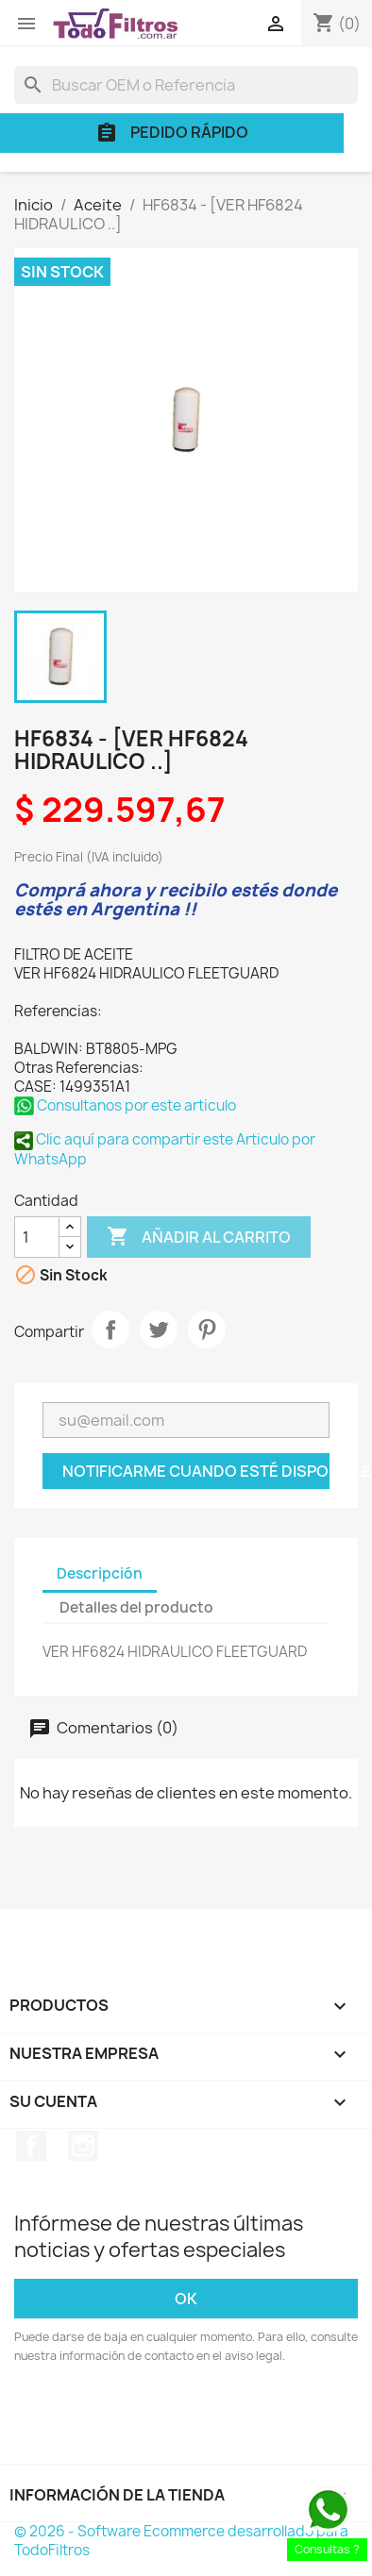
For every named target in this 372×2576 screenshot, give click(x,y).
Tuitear (159, 1329)
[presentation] (171, 2417)
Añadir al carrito (199, 1237)
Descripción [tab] (100, 1573)
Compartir (110, 1329)
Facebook (31, 2146)
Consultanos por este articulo (125, 1105)
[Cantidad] (36, 1237)
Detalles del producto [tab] (136, 1607)
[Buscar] (186, 85)
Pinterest (207, 1329)
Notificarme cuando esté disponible (196, 1471)
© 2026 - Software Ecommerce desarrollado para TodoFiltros (181, 2540)
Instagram (83, 2146)
